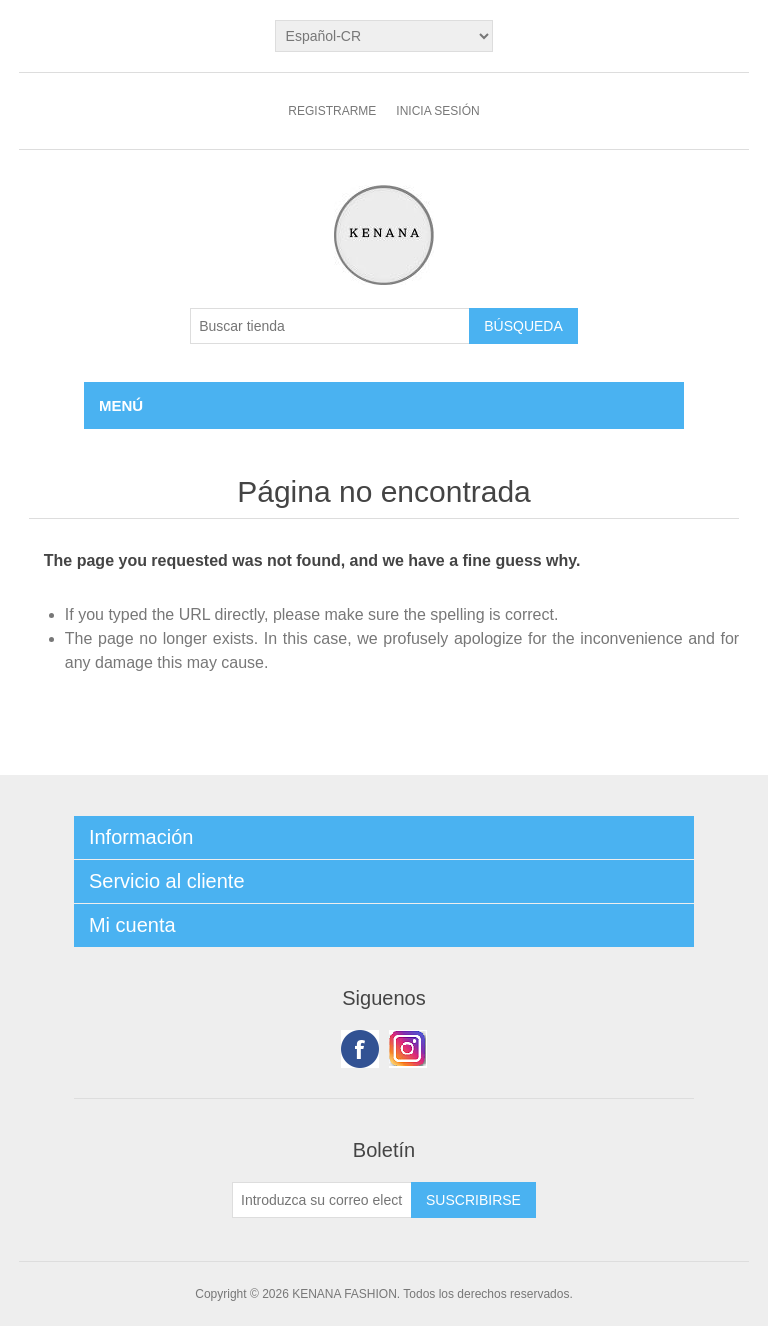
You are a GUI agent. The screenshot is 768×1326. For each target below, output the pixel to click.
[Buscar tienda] (330, 326)
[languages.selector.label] (384, 36)
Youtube (408, 1049)
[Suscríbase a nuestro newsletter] (322, 1200)
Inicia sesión (437, 111)
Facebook (360, 1049)
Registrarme (332, 111)
